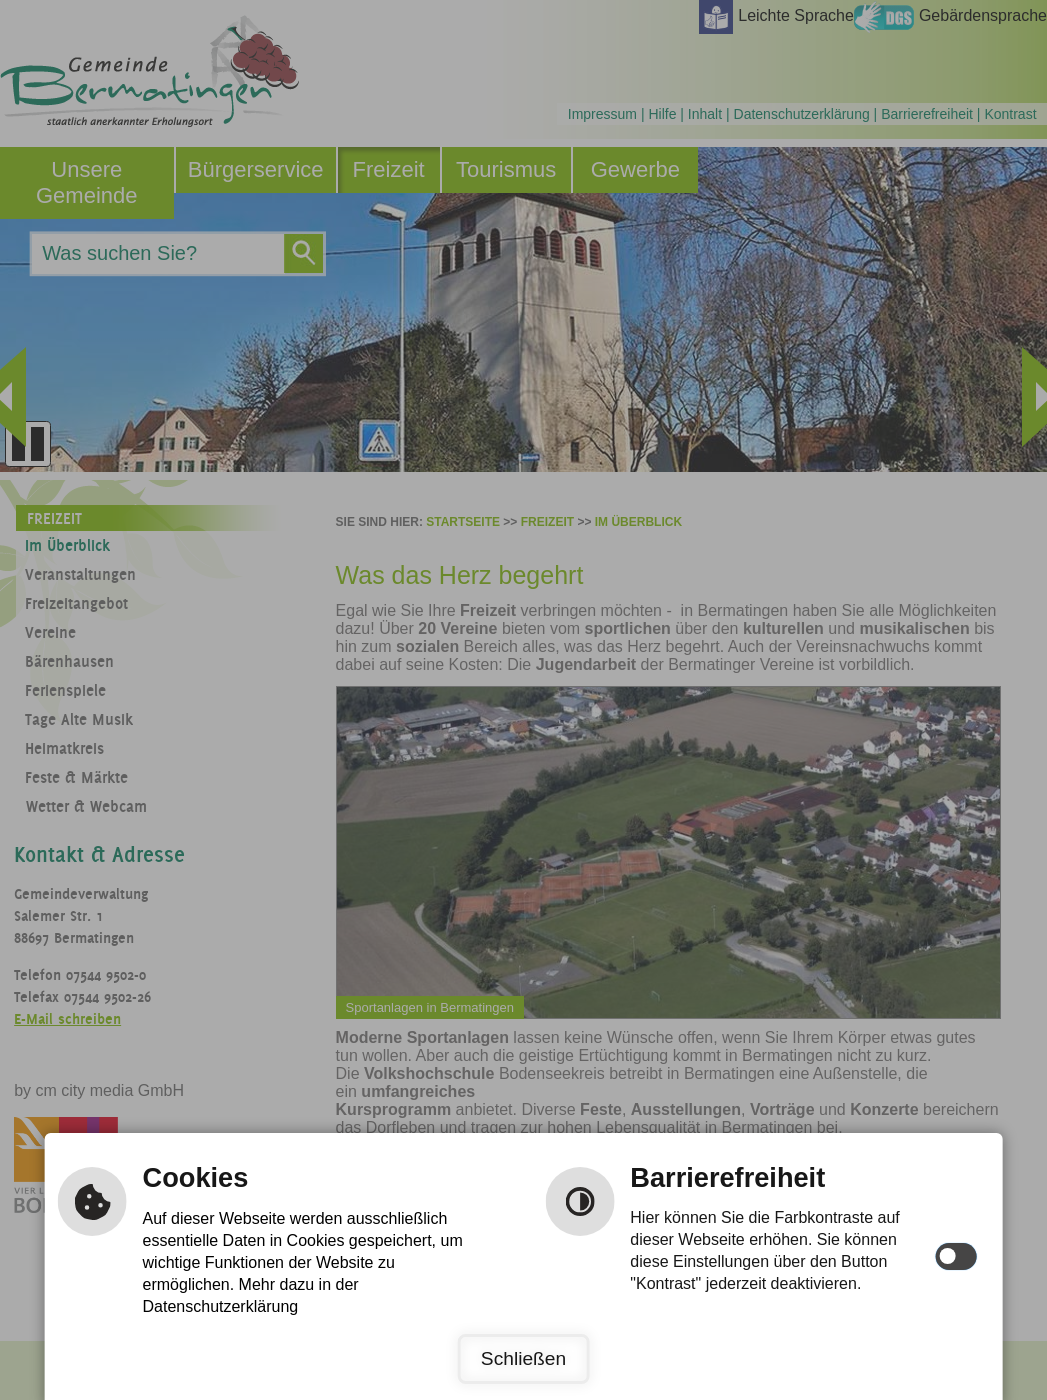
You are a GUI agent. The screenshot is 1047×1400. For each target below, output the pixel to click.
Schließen (523, 1358)
